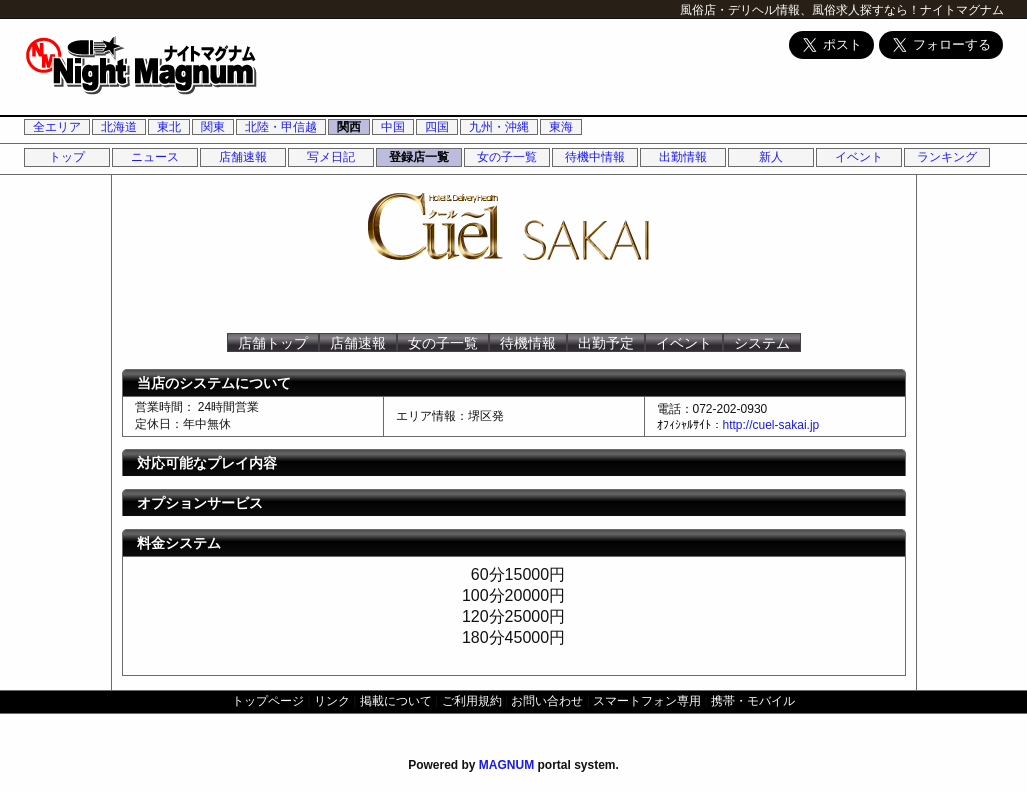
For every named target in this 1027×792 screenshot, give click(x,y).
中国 (393, 127)
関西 (349, 127)
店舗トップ (273, 343)
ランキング (947, 157)
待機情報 (528, 343)
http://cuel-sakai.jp (771, 425)
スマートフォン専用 (647, 701)
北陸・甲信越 (281, 127)
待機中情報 (595, 157)
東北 (169, 127)
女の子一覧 (507, 157)
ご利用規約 (472, 701)
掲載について (396, 701)
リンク (332, 701)
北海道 (119, 127)
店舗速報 (243, 157)
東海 (561, 127)
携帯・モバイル (753, 701)
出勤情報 (683, 157)
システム (762, 343)
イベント (859, 157)
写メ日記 (331, 157)
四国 (437, 127)
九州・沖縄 (499, 127)
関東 (213, 127)
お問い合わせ (547, 701)
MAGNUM (506, 765)
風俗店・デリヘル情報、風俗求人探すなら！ (800, 10)
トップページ (268, 701)
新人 (771, 157)
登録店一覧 (419, 157)
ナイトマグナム (962, 10)
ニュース (155, 157)
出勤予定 (606, 343)
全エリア (57, 127)
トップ (67, 157)
